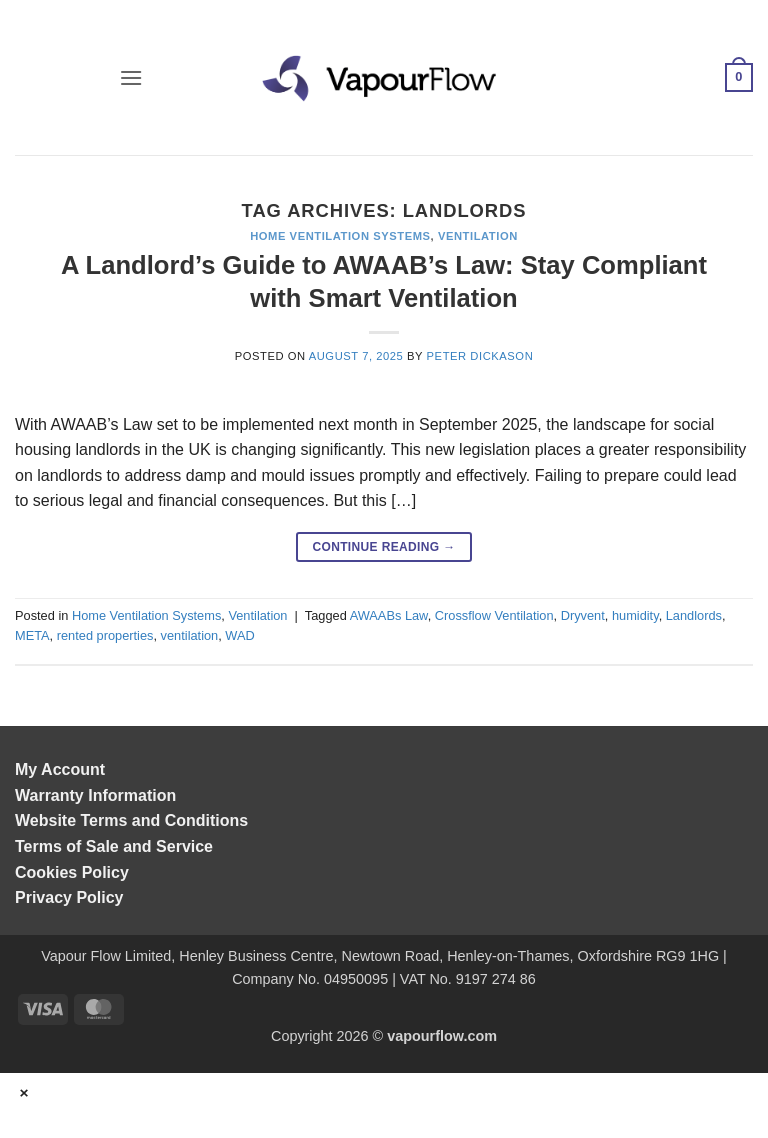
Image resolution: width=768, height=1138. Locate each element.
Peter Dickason (480, 356)
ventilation (190, 635)
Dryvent (583, 615)
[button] (131, 77)
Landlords (694, 615)
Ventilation (478, 236)
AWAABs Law (389, 615)
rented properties (105, 635)
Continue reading (383, 547)
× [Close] (25, 1092)
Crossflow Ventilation (494, 615)
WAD (239, 635)
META (32, 635)
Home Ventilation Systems (340, 236)
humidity (635, 615)
